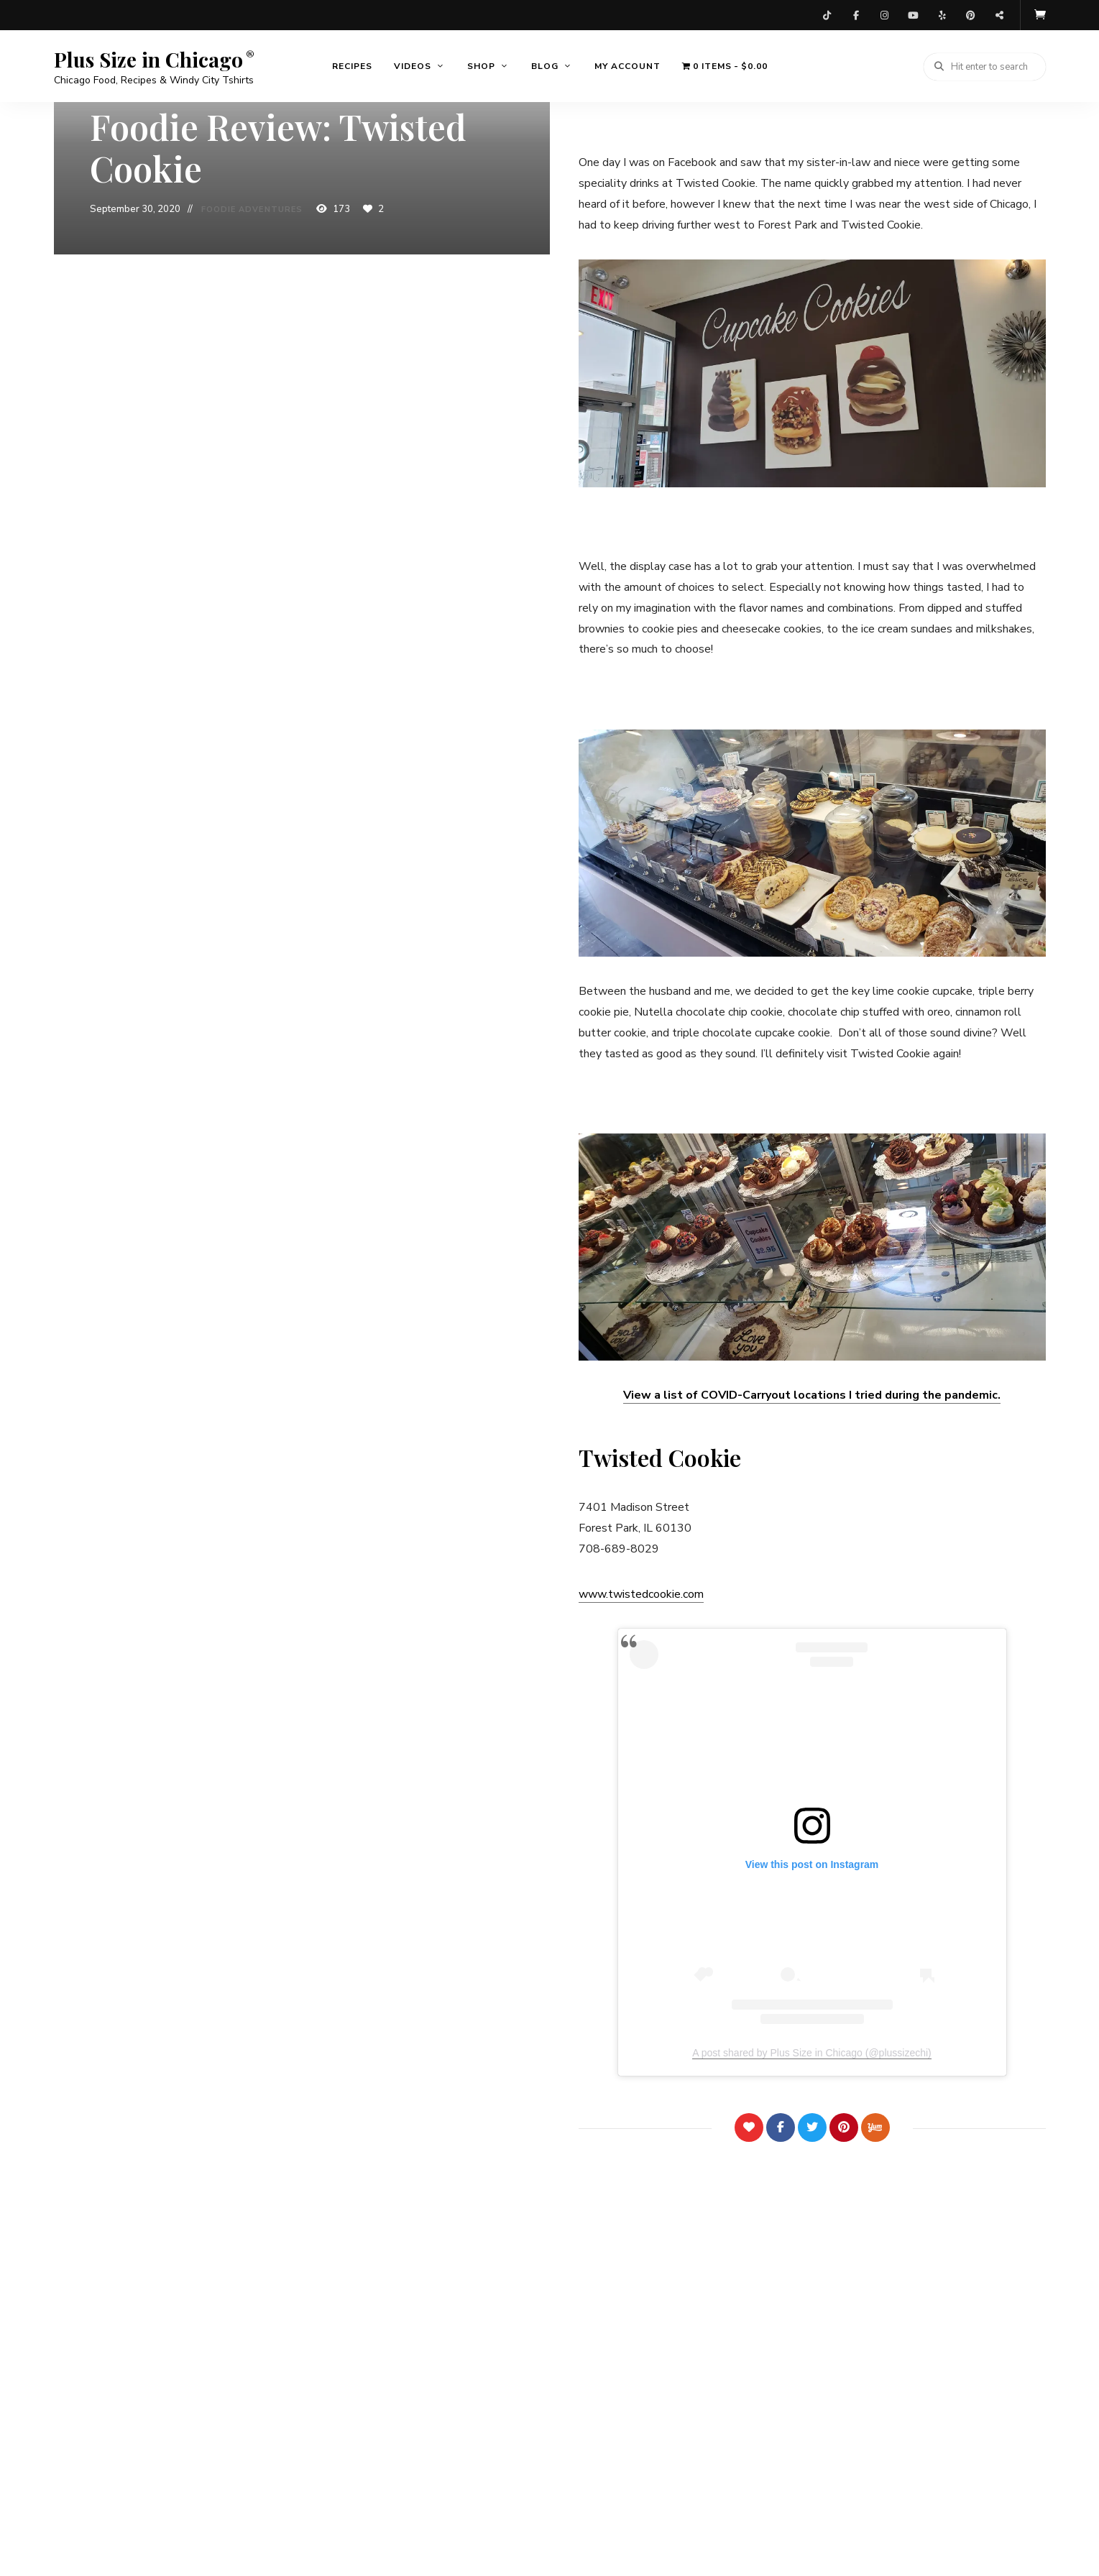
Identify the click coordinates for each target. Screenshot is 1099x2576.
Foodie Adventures (252, 209)
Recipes (352, 64)
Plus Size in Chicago (148, 58)
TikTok (827, 14)
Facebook (856, 14)
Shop (481, 64)
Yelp (942, 14)
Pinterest (971, 14)
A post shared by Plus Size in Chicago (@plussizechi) (811, 2051)
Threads (999, 14)
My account (627, 64)
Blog (544, 64)
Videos (412, 64)
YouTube (913, 14)
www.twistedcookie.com (641, 1592)
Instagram (884, 14)
